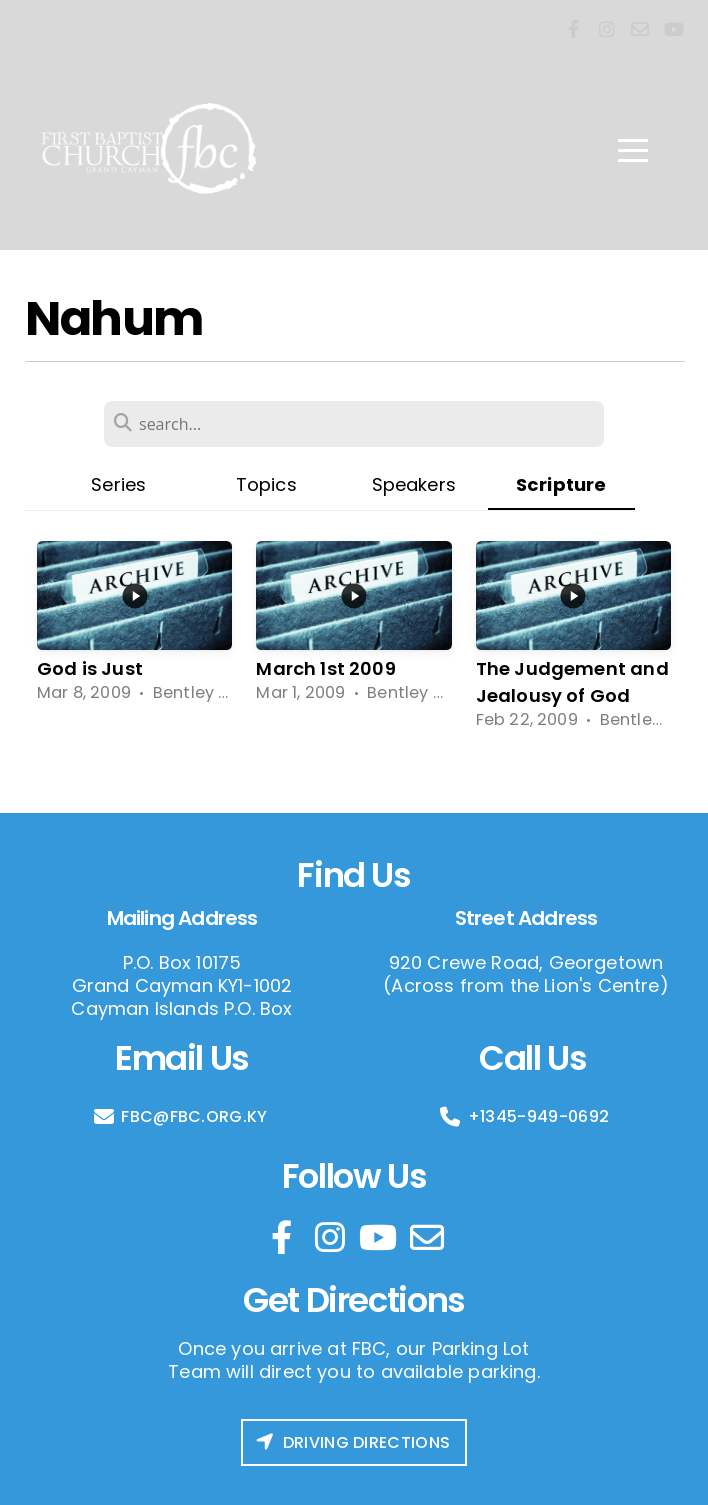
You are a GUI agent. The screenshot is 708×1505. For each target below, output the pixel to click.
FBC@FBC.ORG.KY (179, 1116)
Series (118, 484)
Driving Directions (352, 1442)
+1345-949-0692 (523, 1116)
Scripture (561, 484)
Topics (266, 484)
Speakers (414, 484)
